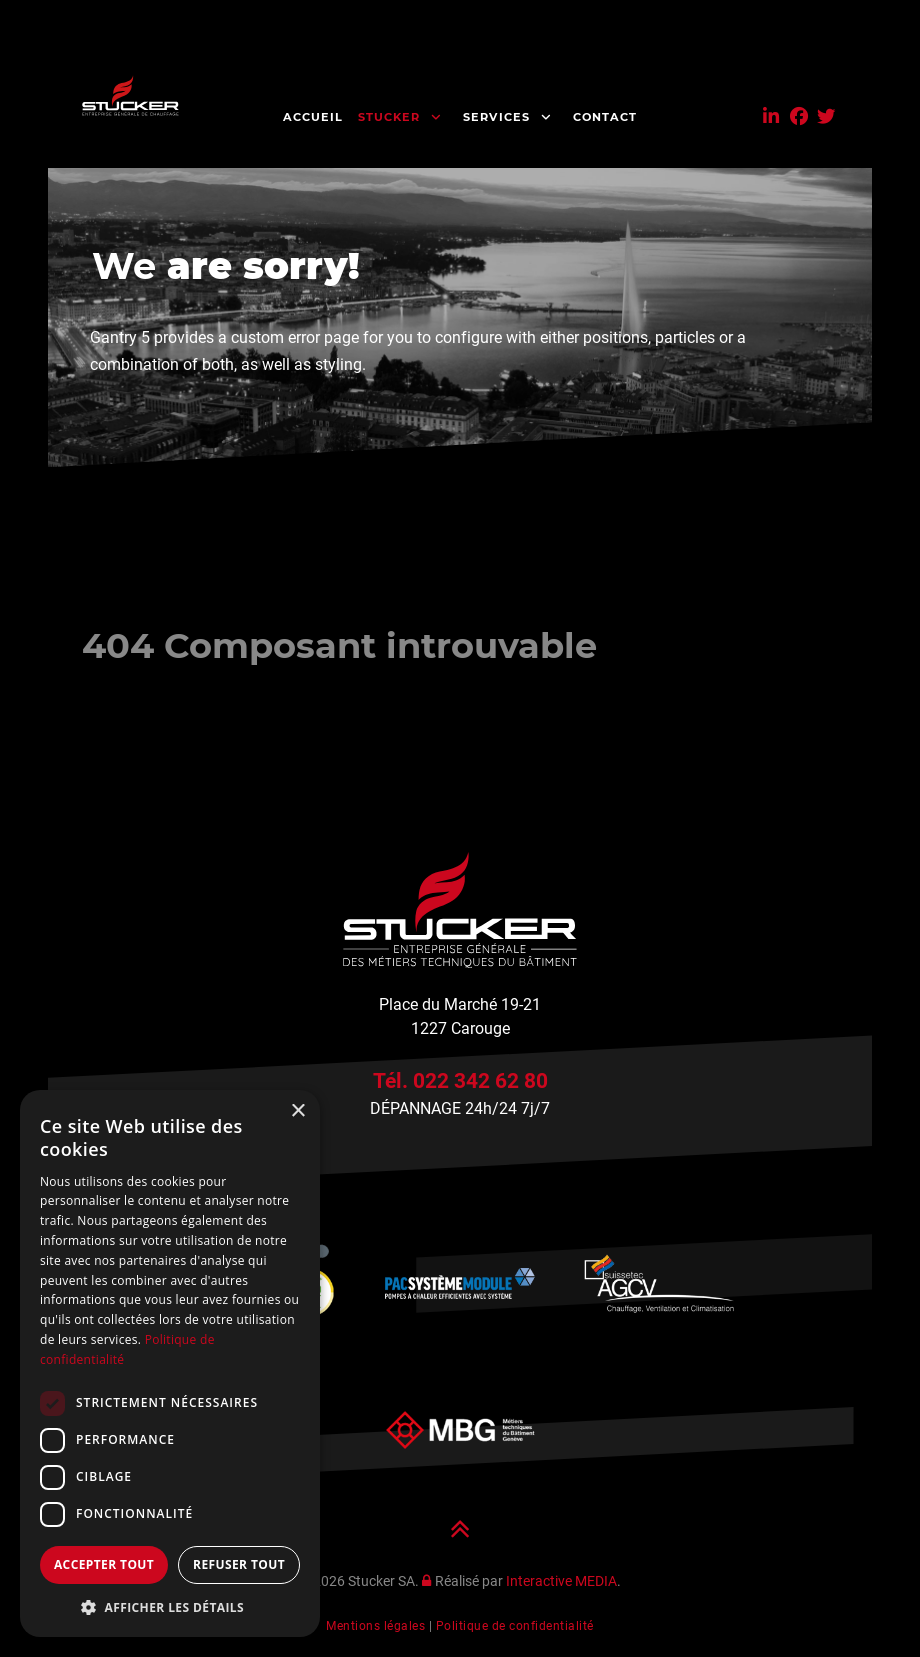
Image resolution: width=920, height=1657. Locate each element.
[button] (170, 1607)
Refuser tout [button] (239, 1564)
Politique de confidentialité (515, 1626)
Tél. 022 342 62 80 (460, 1080)
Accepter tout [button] (104, 1564)
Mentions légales (375, 1626)
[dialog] (170, 1363)
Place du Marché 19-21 (460, 1004)
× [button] (297, 1111)
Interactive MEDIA (561, 1581)
